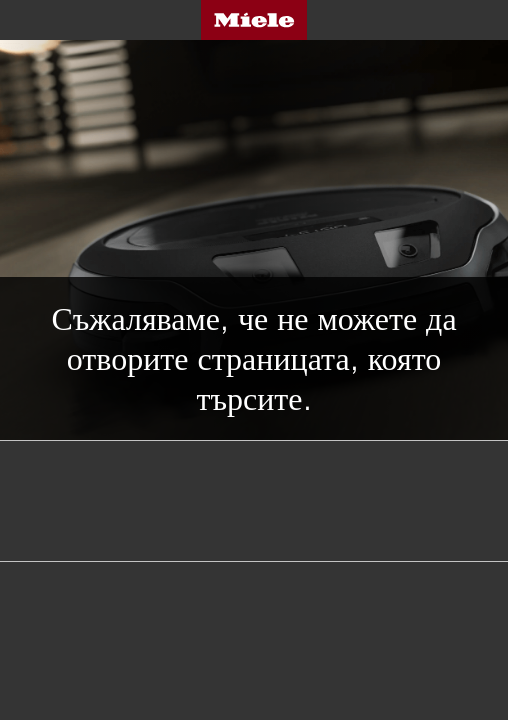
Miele (254, 20)
